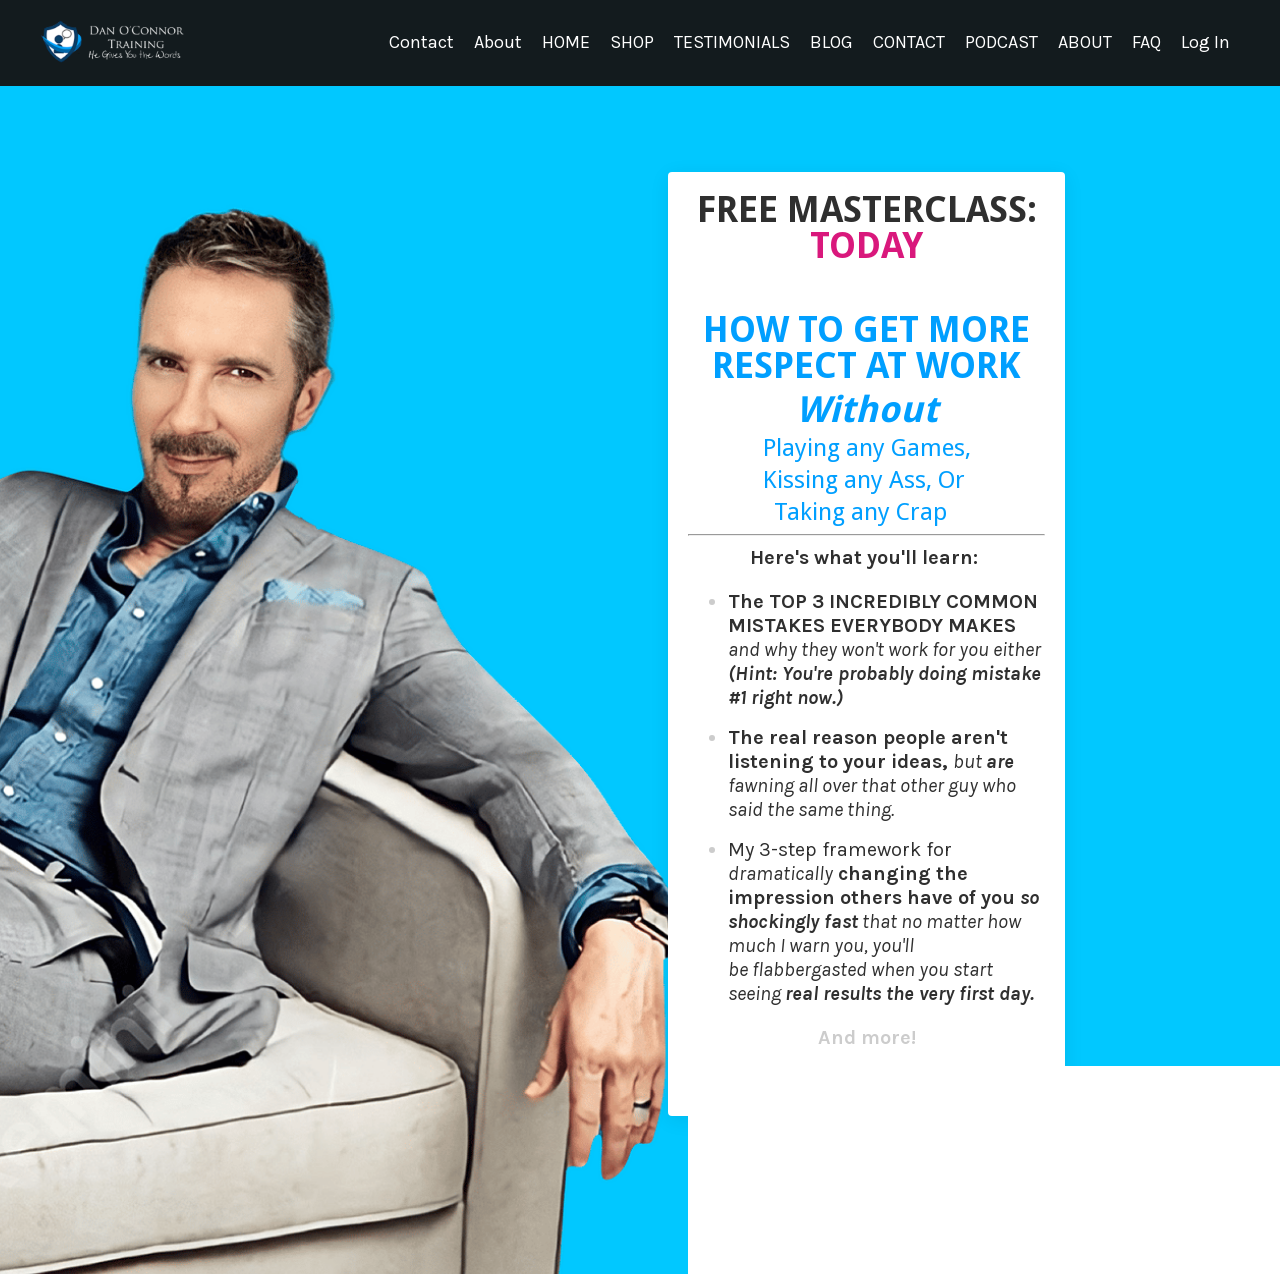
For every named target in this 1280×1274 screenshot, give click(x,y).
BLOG (831, 42)
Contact (421, 42)
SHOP (632, 42)
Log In (1205, 42)
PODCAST (1001, 42)
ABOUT (1085, 42)
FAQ (1146, 42)
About (498, 42)
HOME (566, 42)
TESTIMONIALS (732, 42)
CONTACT (909, 42)
